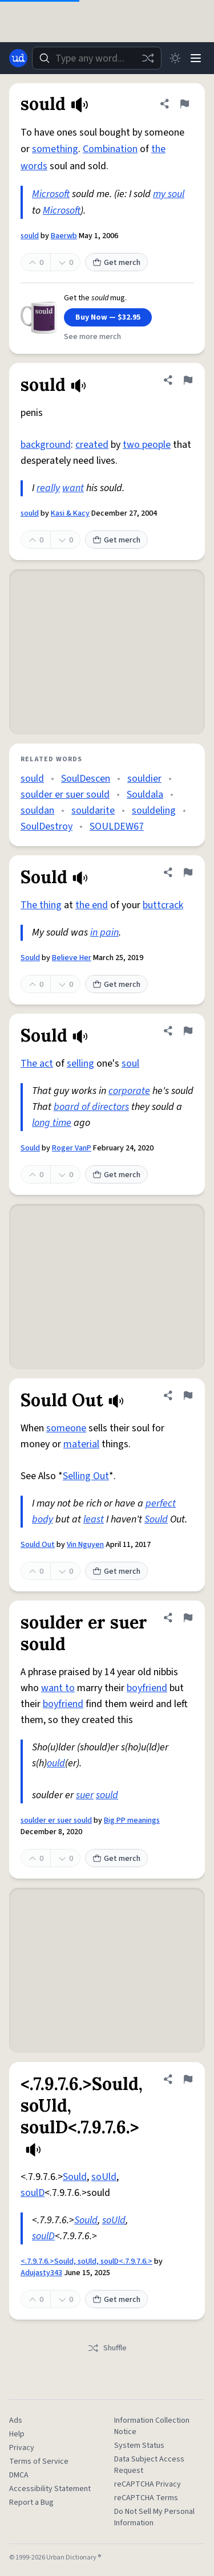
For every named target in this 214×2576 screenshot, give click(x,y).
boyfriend (147, 1688)
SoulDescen (85, 778)
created (91, 445)
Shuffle (107, 2348)
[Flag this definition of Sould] (188, 872)
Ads (15, 2420)
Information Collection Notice (151, 2426)
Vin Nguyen (85, 1544)
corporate (129, 1091)
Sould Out (38, 1544)
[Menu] (196, 58)
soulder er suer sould (65, 794)
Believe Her (71, 958)
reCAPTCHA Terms (146, 2498)
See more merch (92, 336)
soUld (103, 2177)
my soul (168, 194)
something (55, 149)
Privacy (21, 2447)
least (93, 1519)
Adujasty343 (41, 2273)
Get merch (116, 262)
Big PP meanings (132, 1820)
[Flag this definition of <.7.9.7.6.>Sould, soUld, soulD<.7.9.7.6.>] (188, 2079)
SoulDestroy (46, 826)
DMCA (19, 2475)
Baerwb (64, 236)
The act (37, 1063)
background (46, 445)
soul (130, 1063)
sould (30, 236)
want (73, 488)
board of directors (91, 1107)
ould (56, 1763)
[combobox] (96, 58)
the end (91, 905)
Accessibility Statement (50, 2489)
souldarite (93, 810)
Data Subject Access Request (149, 2464)
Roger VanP (71, 1148)
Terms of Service (38, 2461)
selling (80, 1063)
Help (17, 2434)
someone (66, 1428)
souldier (144, 778)
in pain (104, 932)
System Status (139, 2445)
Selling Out (86, 1476)
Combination (110, 149)
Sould (30, 958)
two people (147, 445)
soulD (33, 2193)
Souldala (145, 794)
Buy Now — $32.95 (107, 317)
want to (58, 1688)
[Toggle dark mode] (175, 58)
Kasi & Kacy (70, 513)
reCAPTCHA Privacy (147, 2484)
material (81, 1444)
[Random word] (148, 58)
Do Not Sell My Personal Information (154, 2517)
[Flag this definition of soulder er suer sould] (188, 1618)
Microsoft (51, 194)
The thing (41, 905)
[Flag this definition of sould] (184, 104)
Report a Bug (31, 2502)
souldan (37, 810)
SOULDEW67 (117, 826)
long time (51, 1123)
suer (85, 1795)
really (48, 488)
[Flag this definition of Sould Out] (188, 1395)
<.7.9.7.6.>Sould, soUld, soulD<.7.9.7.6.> (86, 2261)
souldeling (154, 810)
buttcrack (163, 905)
